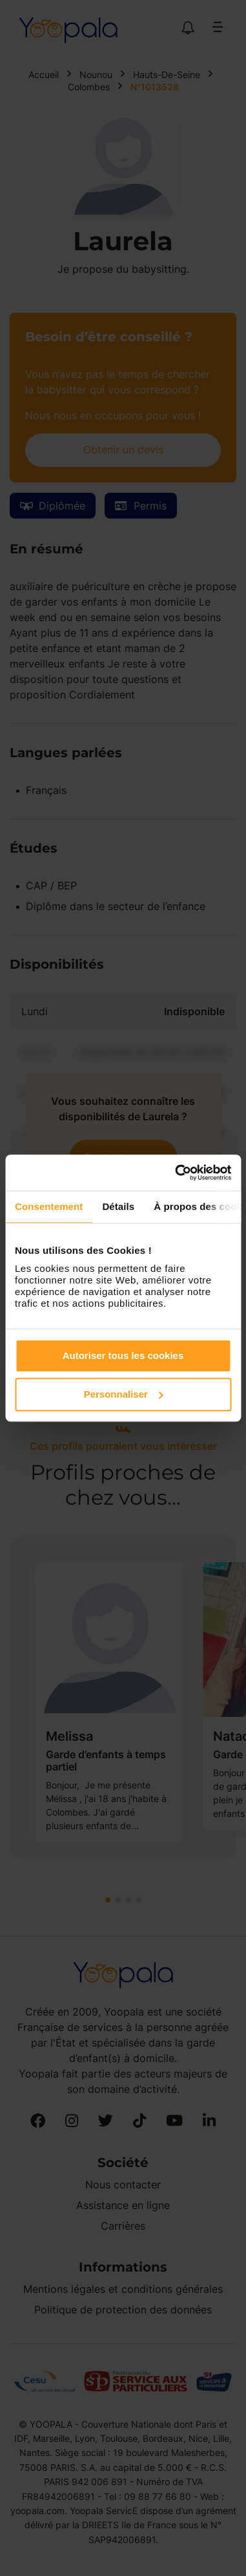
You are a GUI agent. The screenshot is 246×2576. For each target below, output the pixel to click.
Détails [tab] (118, 1206)
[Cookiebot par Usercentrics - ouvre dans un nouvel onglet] (176, 1172)
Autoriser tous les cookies (123, 1355)
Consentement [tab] (49, 1206)
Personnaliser (123, 1394)
